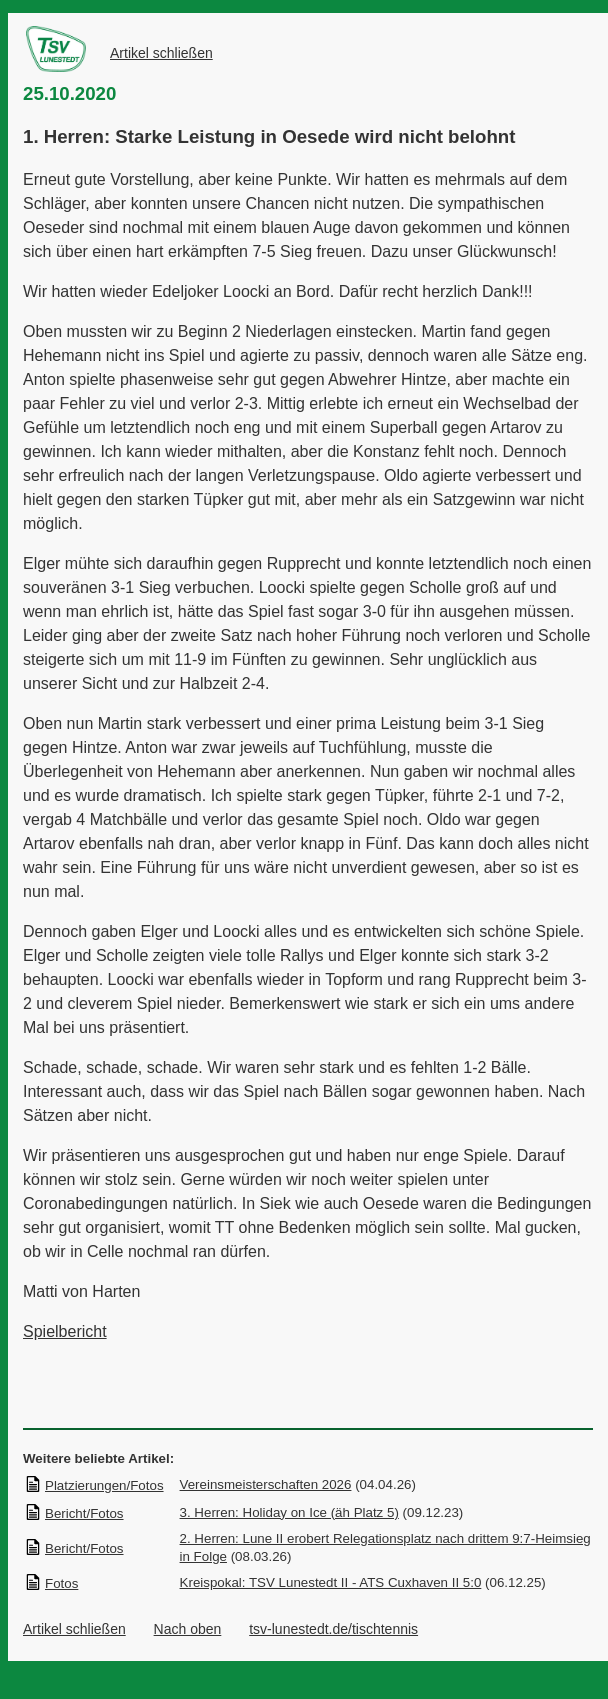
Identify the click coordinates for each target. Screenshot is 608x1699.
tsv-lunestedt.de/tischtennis (333, 1629)
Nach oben (188, 1629)
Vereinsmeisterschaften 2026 (266, 1484)
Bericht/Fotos (74, 1513)
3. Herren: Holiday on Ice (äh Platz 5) (289, 1512)
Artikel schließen (161, 53)
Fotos (51, 1583)
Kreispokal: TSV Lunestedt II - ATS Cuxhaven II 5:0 (331, 1582)
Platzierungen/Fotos (94, 1485)
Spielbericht (65, 1331)
